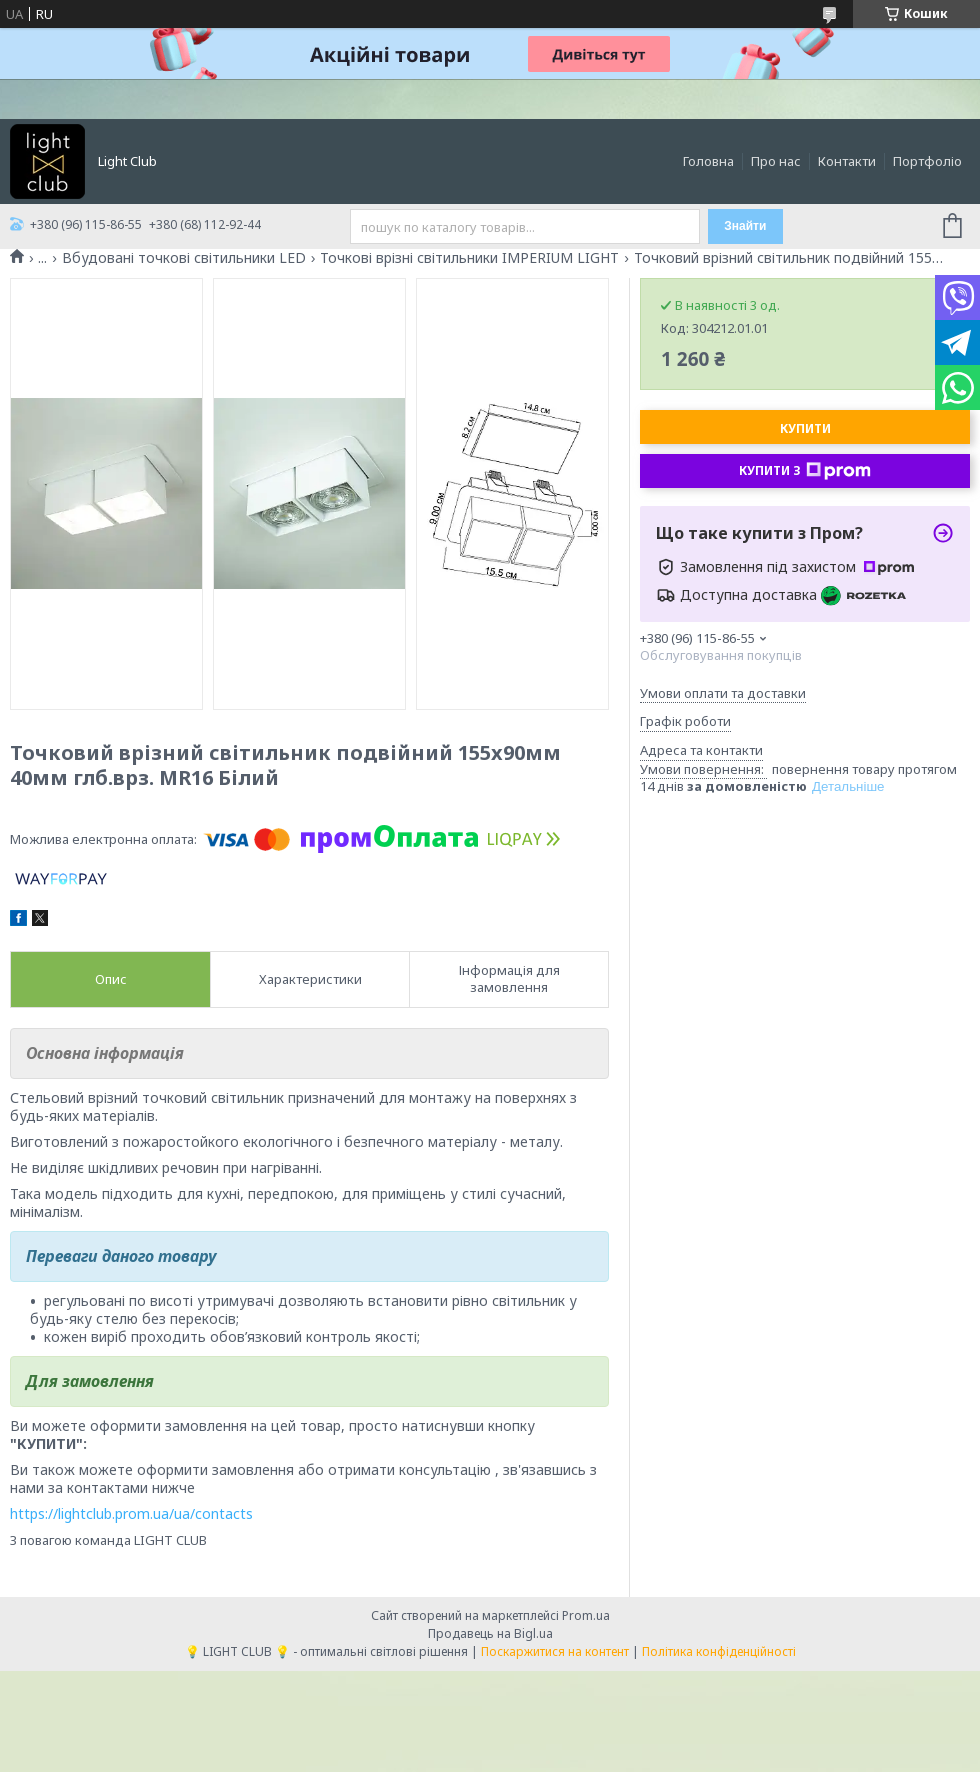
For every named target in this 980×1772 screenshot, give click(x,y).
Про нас (776, 161)
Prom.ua (586, 1615)
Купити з (805, 471)
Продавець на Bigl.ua (490, 1633)
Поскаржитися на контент (555, 1651)
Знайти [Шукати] (745, 226)
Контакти (847, 161)
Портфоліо (927, 161)
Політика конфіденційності (719, 1651)
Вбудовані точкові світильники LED (184, 258)
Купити (805, 428)
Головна (708, 161)
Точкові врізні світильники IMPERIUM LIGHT (469, 258)
